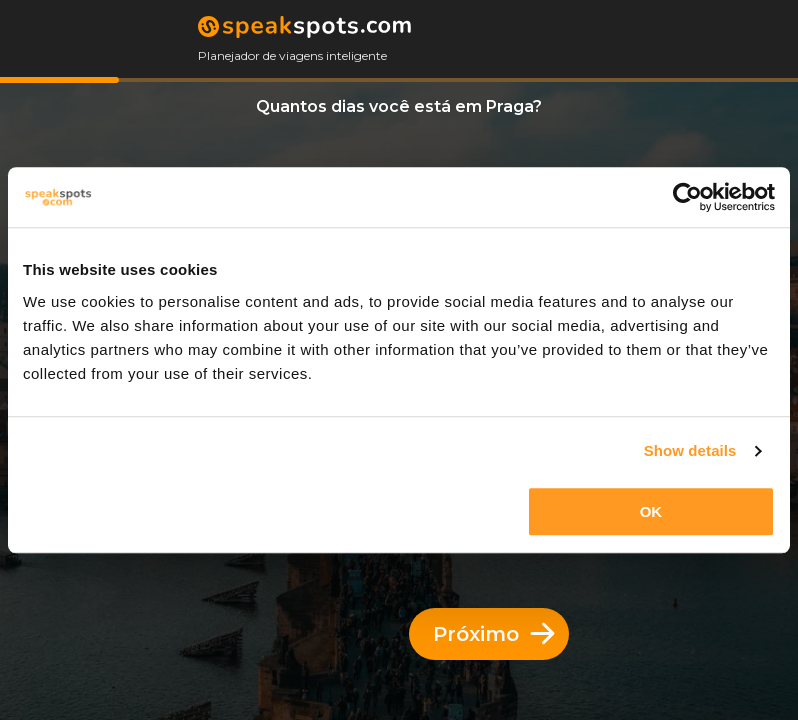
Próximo (494, 634)
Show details (690, 450)
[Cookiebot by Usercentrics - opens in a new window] (687, 197)
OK (651, 511)
